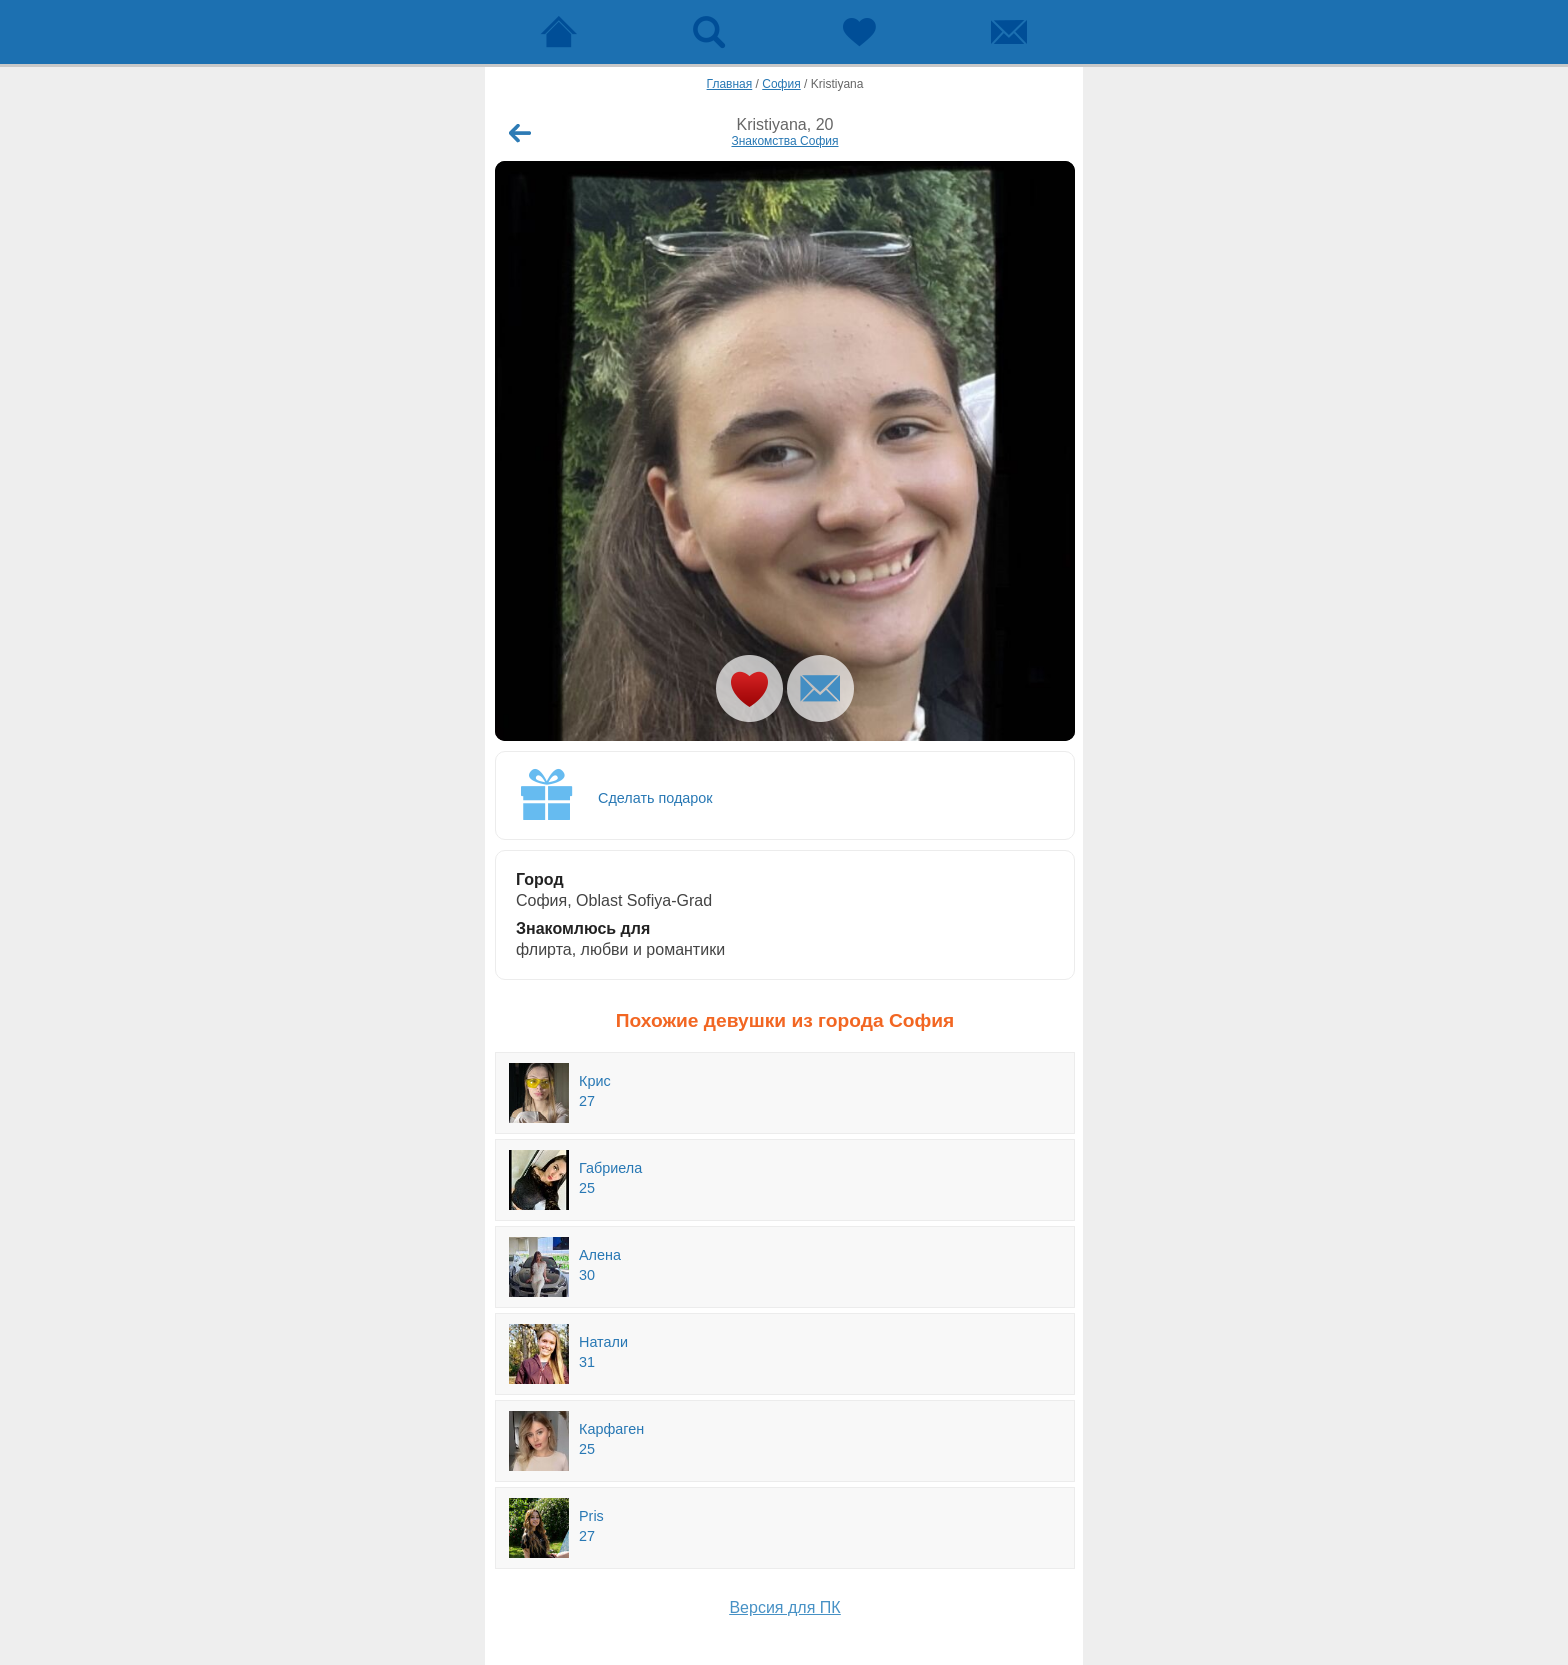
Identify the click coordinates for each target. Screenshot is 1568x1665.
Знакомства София (784, 141)
